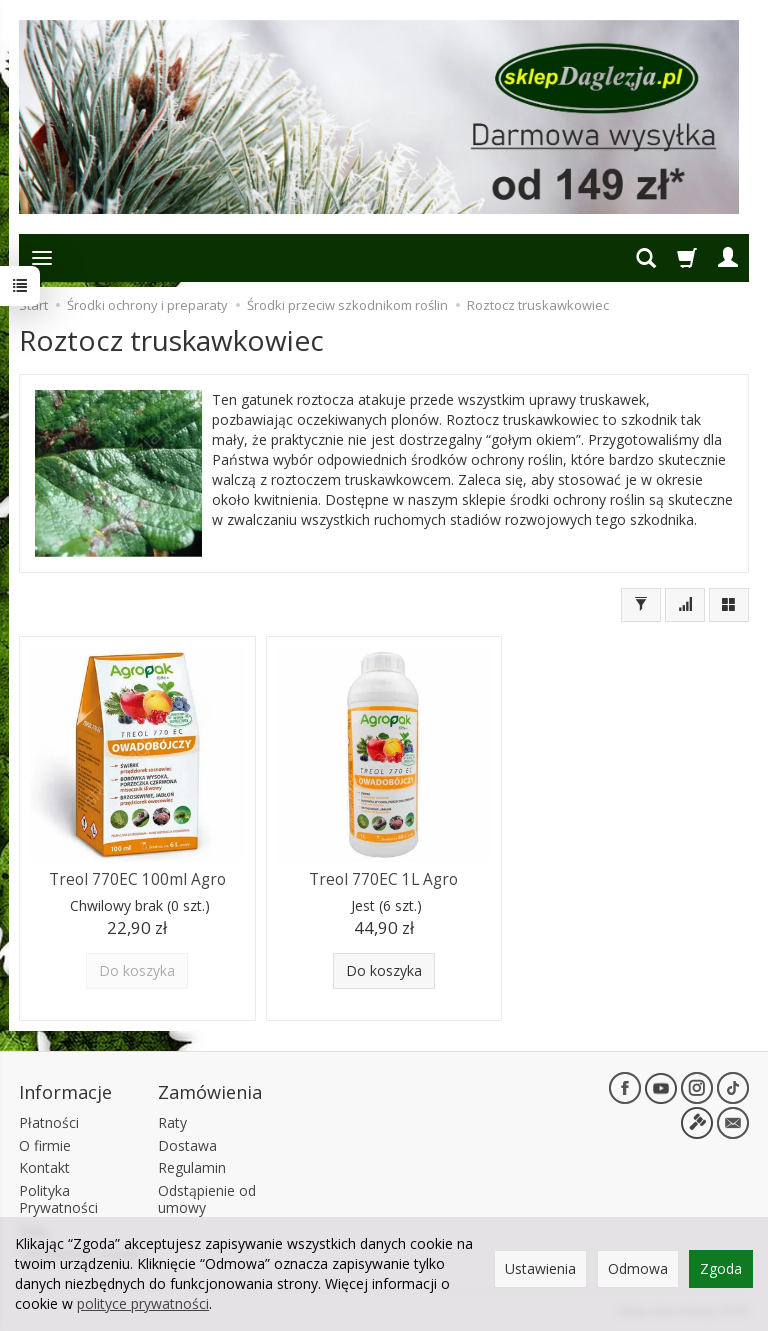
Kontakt (44, 1167)
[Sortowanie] (685, 605)
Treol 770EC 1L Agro (383, 879)
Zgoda (721, 1268)
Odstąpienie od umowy (207, 1199)
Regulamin (192, 1167)
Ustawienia (540, 1268)
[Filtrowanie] (641, 605)
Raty (172, 1122)
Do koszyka (384, 970)
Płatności (49, 1122)
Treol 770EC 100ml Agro (137, 879)
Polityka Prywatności (58, 1199)
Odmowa (638, 1268)
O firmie (45, 1145)
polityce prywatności (143, 1303)
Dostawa (187, 1145)
